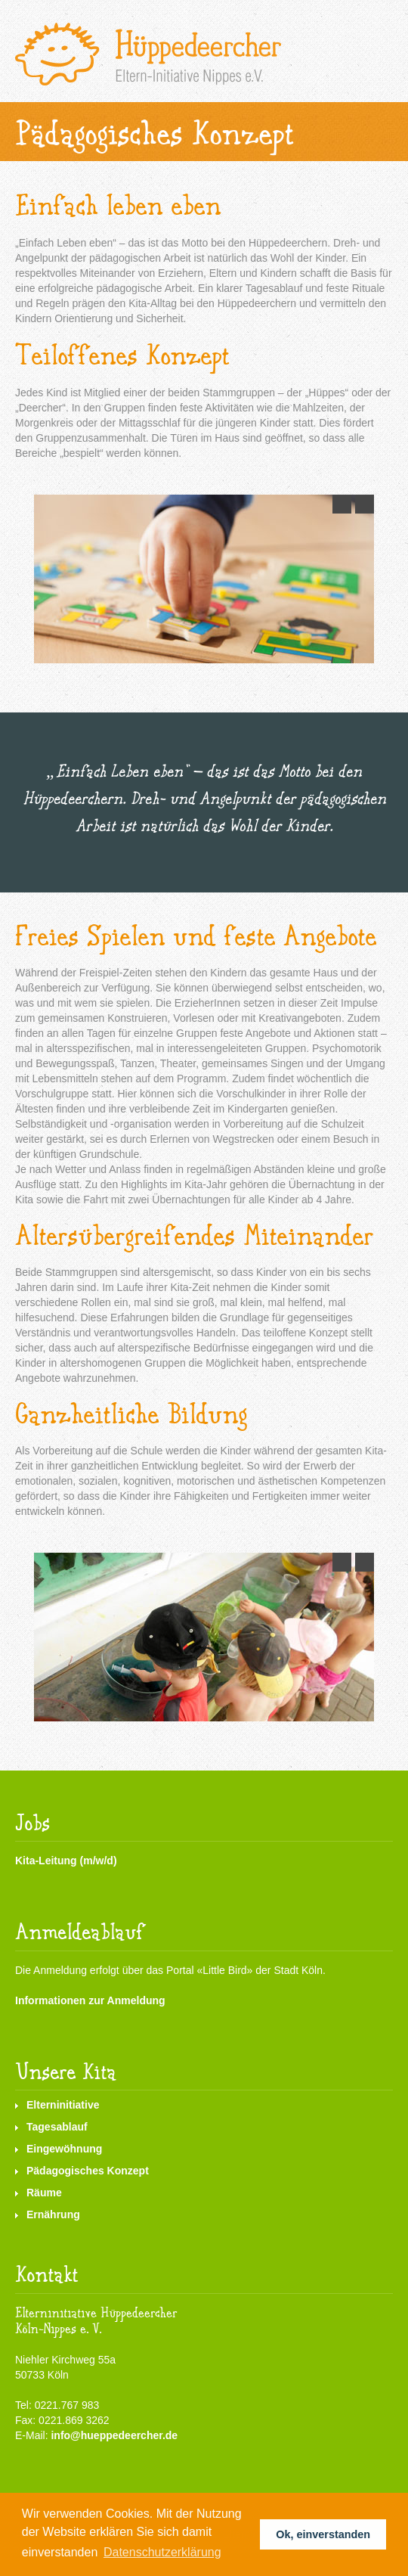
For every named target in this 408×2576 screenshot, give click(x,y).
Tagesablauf (57, 2127)
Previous (338, 502)
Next (361, 502)
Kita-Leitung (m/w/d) (66, 1860)
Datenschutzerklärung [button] (162, 2552)
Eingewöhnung (64, 2149)
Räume (44, 2192)
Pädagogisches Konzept (87, 2171)
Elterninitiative (62, 2105)
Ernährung (53, 2214)
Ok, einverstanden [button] (323, 2534)
